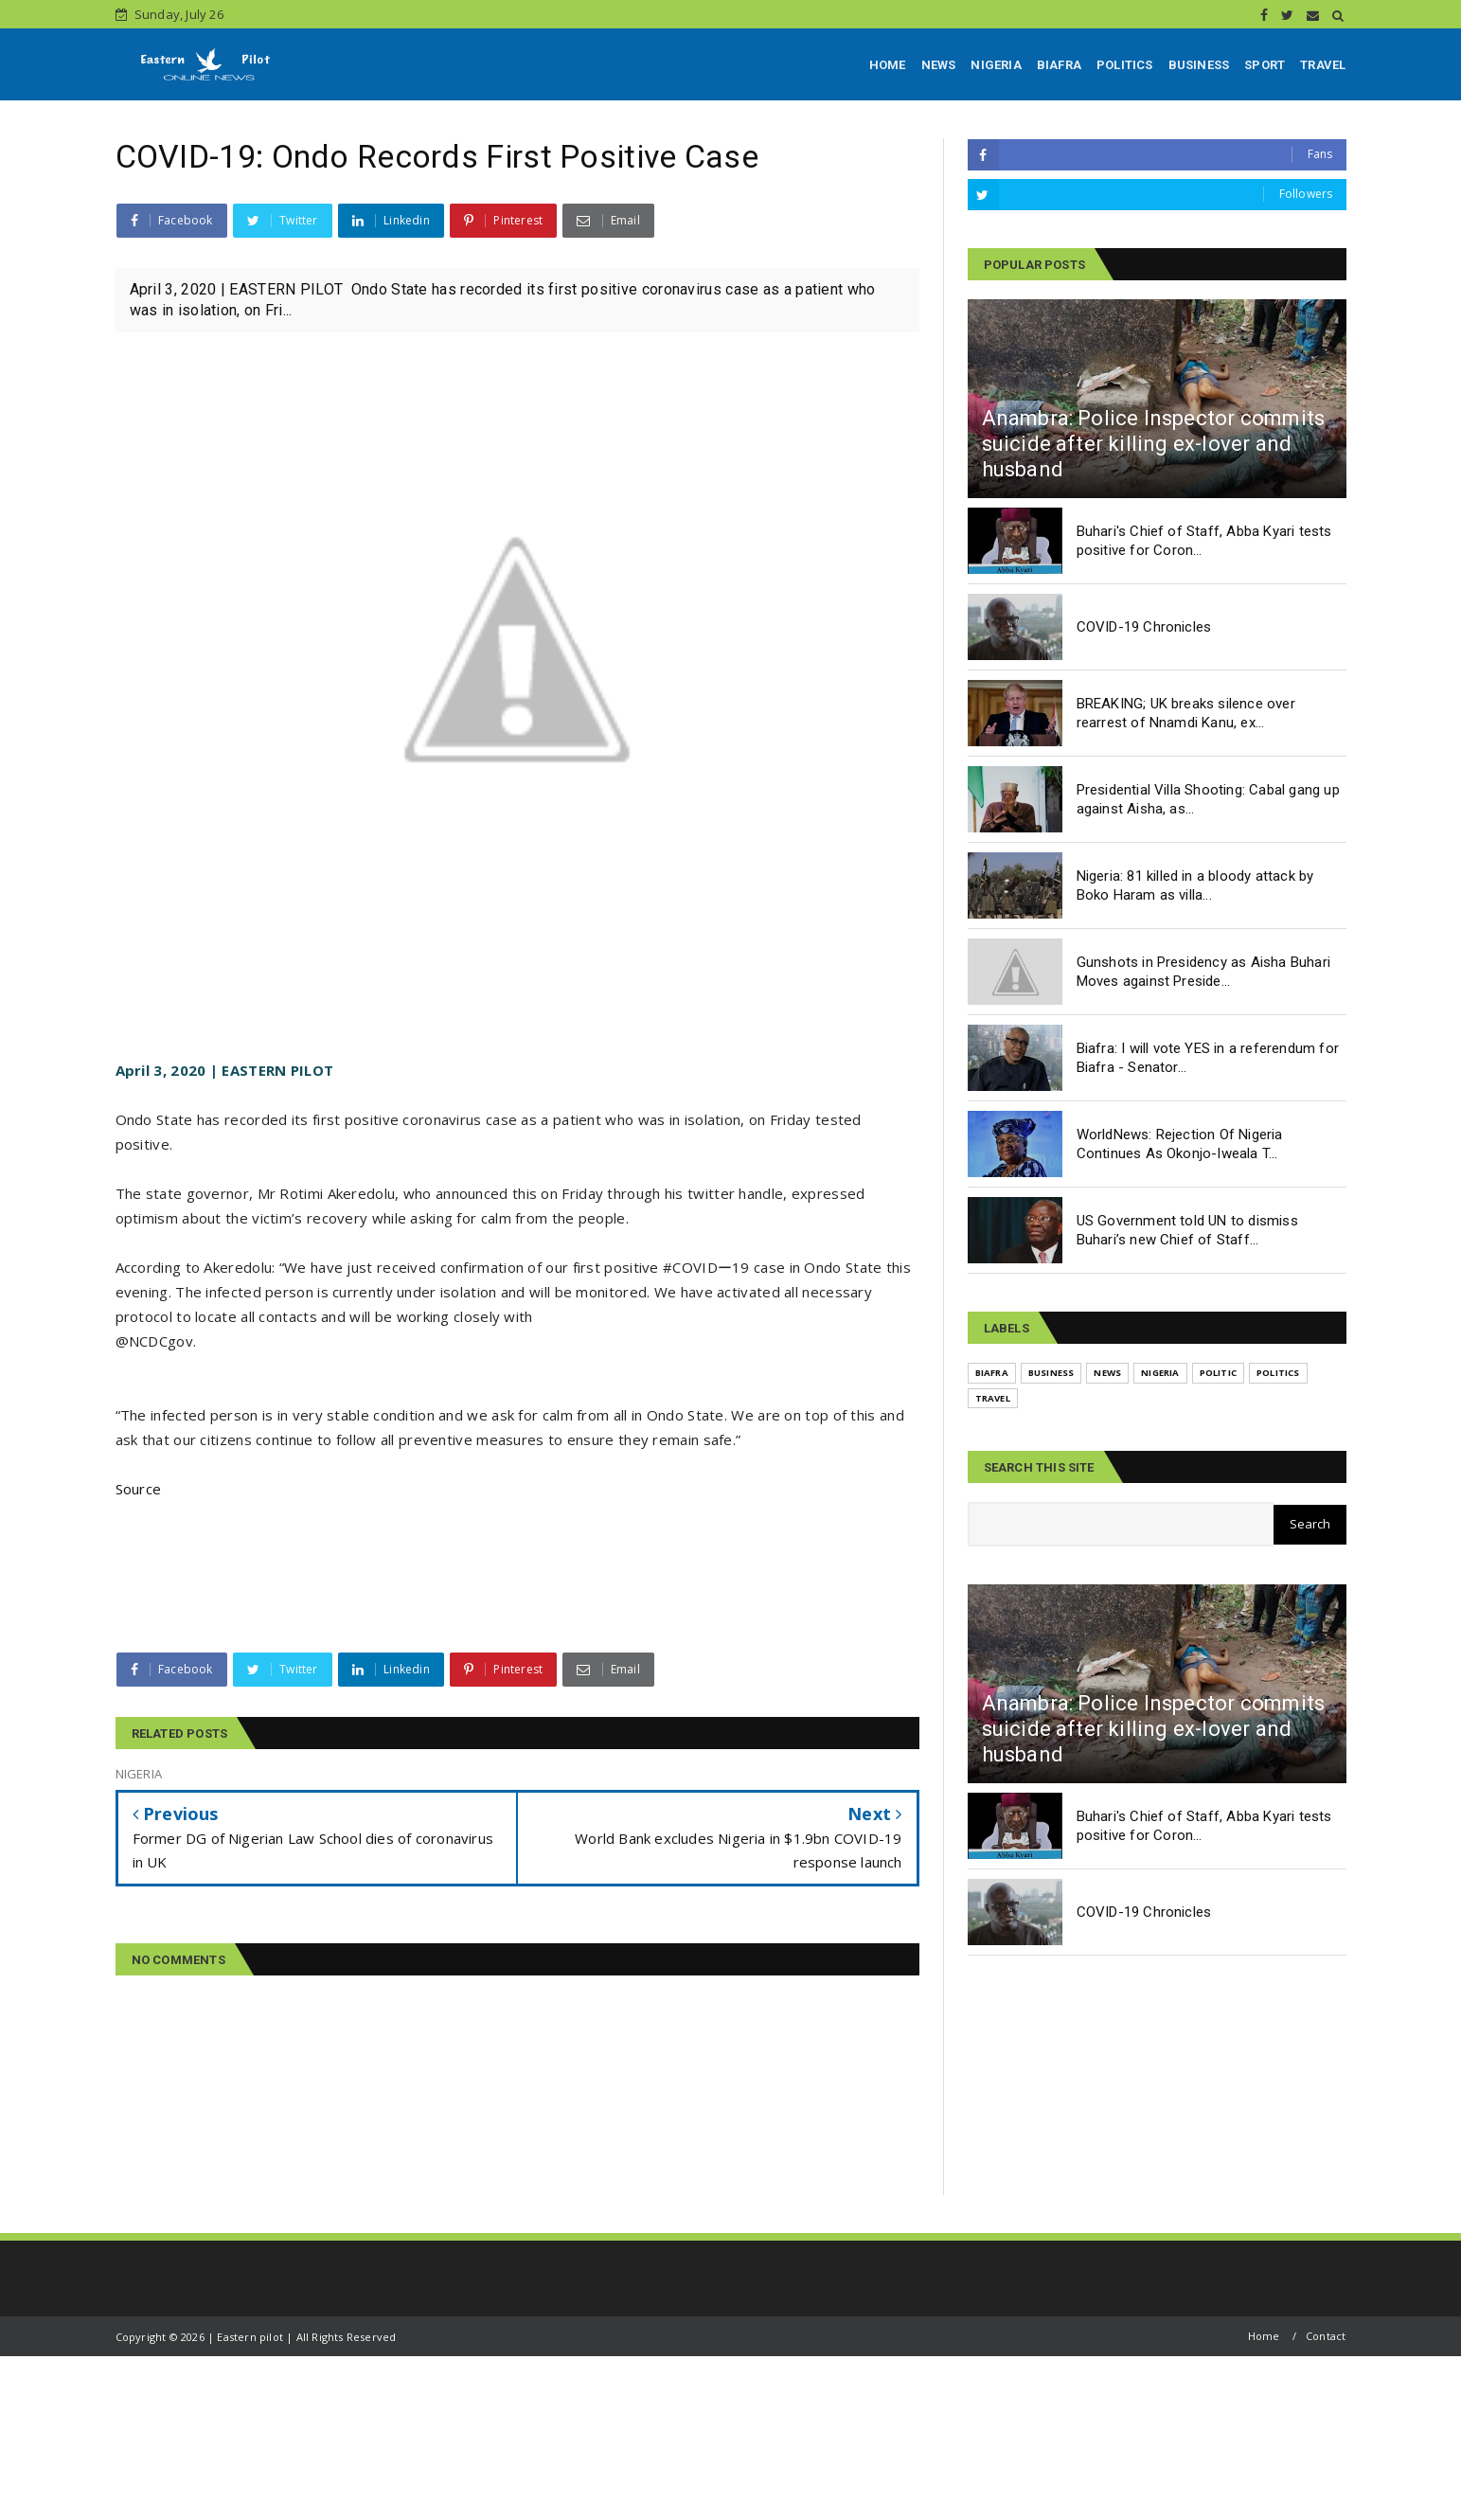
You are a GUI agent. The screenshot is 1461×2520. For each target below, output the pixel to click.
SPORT (1264, 65)
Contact (1325, 2336)
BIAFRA (1059, 65)
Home (1264, 2336)
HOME (887, 65)
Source (139, 1488)
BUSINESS (1199, 65)
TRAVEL (1322, 65)
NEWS (938, 65)
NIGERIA (996, 65)
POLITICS (1124, 65)
